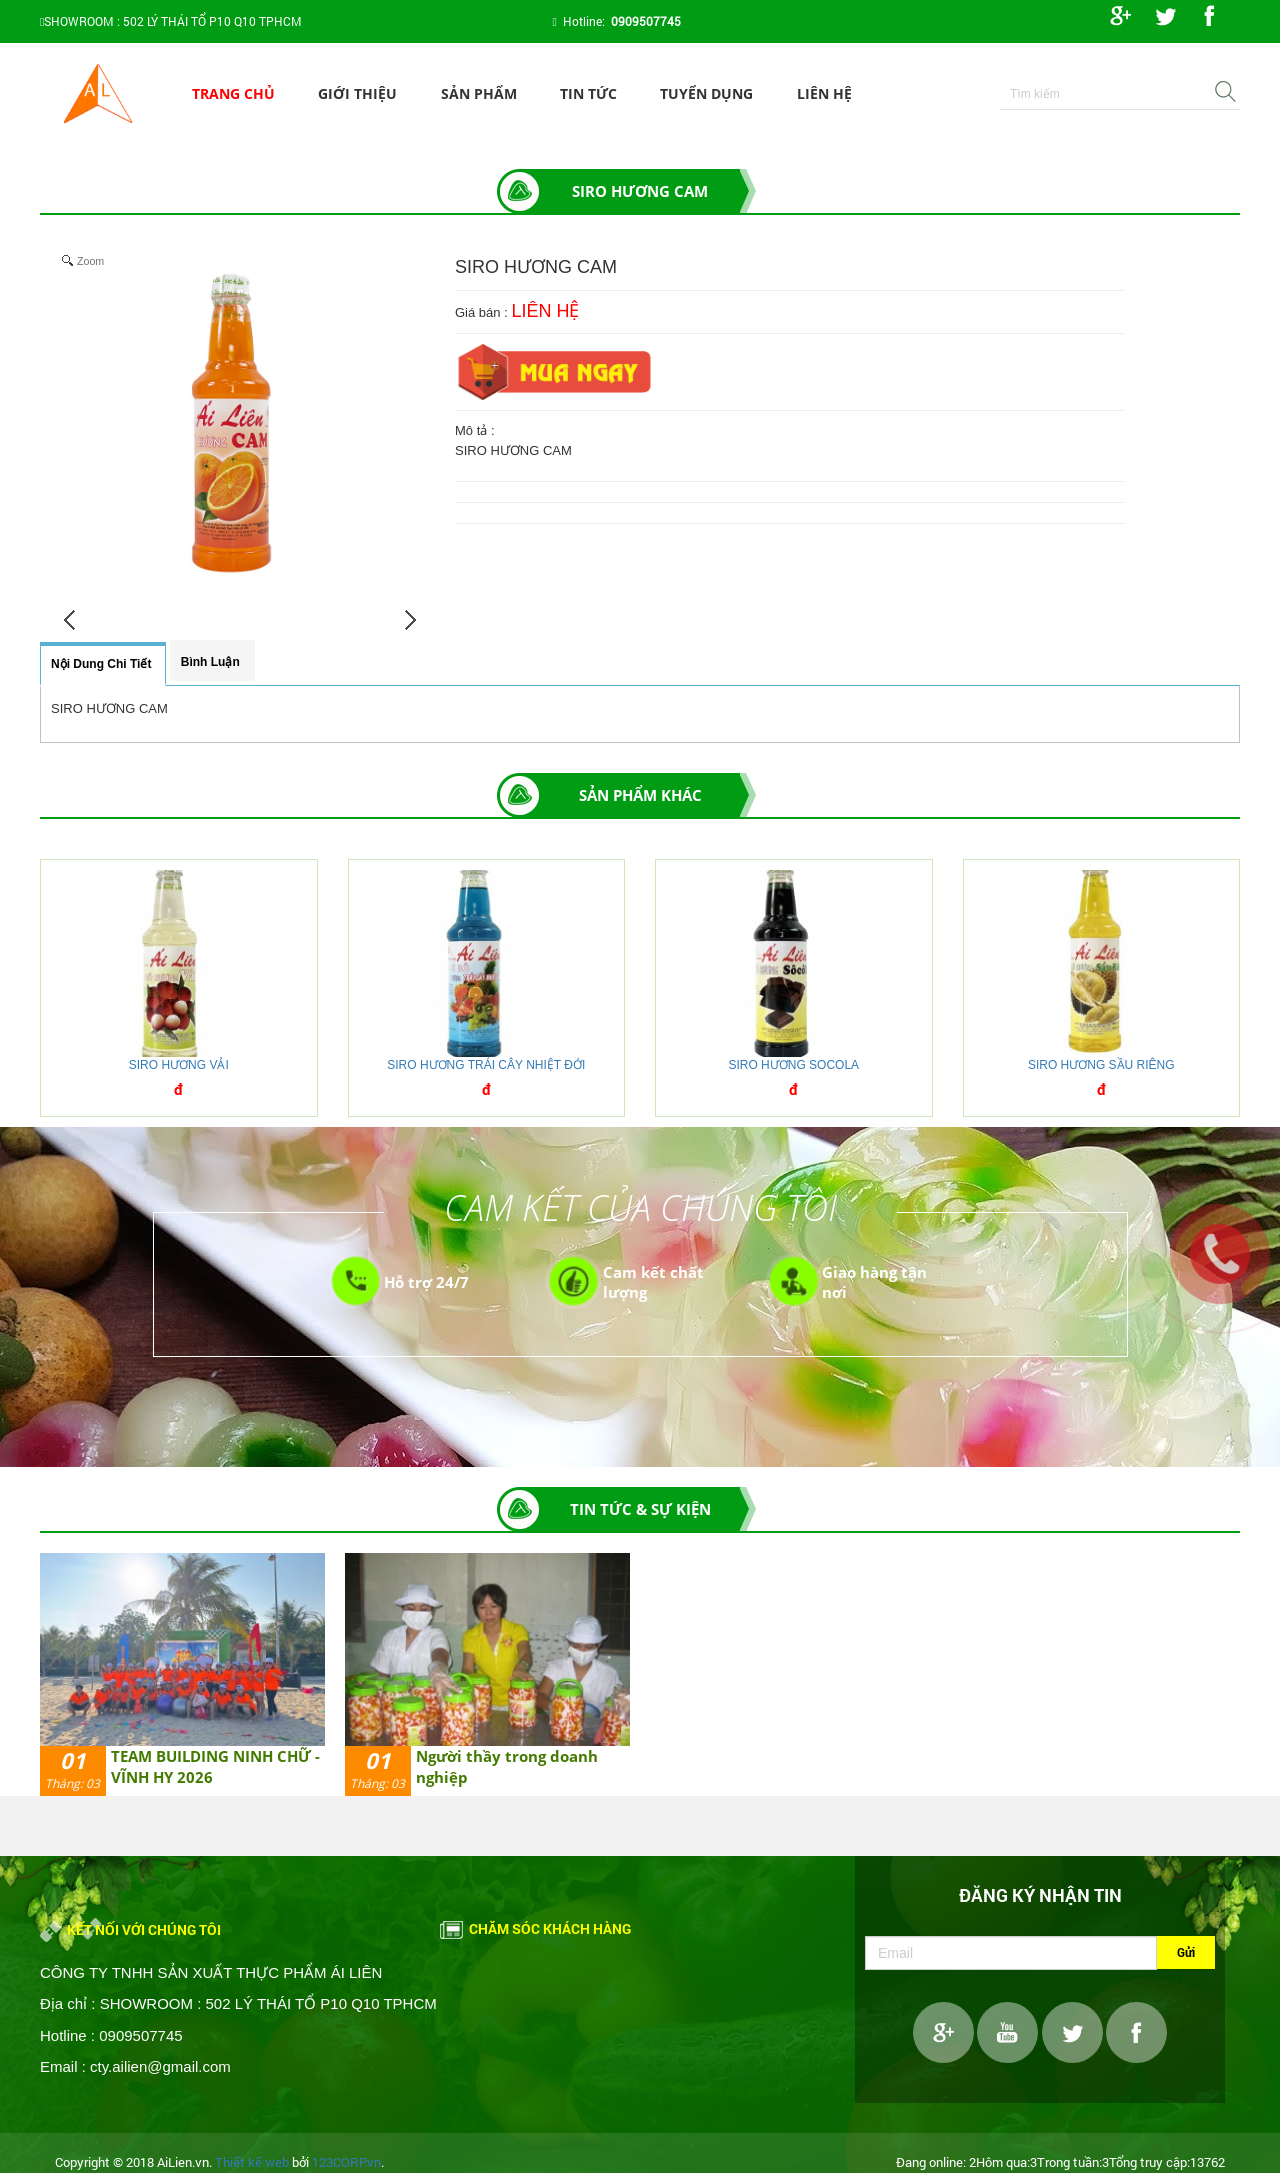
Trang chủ (233, 93)
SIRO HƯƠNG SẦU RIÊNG (1101, 1065)
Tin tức (588, 93)
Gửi (1186, 1952)
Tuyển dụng (706, 93)
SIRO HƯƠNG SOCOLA (793, 1065)
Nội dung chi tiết (101, 664)
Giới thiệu (357, 93)
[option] (182, 1674)
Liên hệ (824, 93)
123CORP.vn (346, 2162)
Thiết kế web (252, 2162)
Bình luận (210, 662)
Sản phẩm (479, 93)
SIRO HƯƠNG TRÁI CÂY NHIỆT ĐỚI (486, 1065)
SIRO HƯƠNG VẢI (179, 1065)
